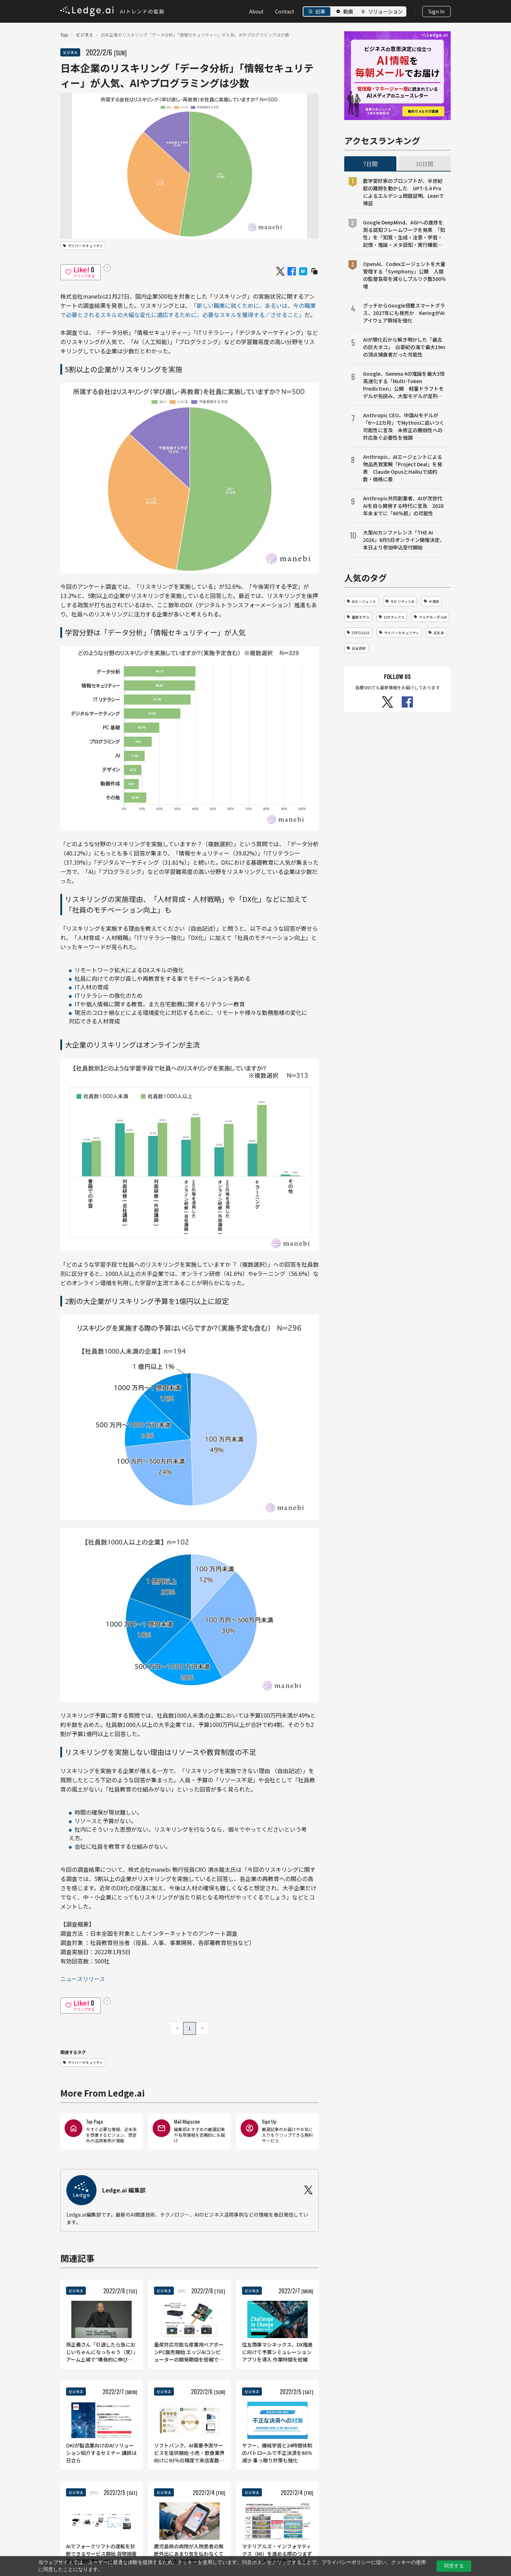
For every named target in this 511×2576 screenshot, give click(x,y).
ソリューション (385, 11)
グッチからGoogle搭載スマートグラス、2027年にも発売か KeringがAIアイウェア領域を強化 (404, 313)
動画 (348, 11)
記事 (320, 11)
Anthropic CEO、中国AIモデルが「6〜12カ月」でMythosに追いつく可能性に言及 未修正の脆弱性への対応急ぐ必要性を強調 (403, 426)
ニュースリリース (82, 1978)
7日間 (370, 163)
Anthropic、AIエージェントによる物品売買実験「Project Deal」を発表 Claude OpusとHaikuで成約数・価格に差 (402, 468)
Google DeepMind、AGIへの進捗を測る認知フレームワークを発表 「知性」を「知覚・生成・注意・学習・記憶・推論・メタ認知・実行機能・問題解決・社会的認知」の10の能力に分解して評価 (404, 234)
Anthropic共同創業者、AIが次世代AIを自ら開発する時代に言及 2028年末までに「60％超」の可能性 (403, 506)
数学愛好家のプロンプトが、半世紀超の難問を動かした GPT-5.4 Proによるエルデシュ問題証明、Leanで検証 (403, 192)
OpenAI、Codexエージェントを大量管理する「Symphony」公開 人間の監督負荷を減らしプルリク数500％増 (404, 275)
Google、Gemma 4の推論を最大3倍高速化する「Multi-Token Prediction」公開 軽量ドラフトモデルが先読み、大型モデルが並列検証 (404, 385)
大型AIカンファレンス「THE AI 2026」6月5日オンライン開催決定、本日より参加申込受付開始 (404, 540)
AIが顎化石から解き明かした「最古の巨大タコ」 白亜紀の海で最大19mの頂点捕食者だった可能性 (404, 347)
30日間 (424, 163)
